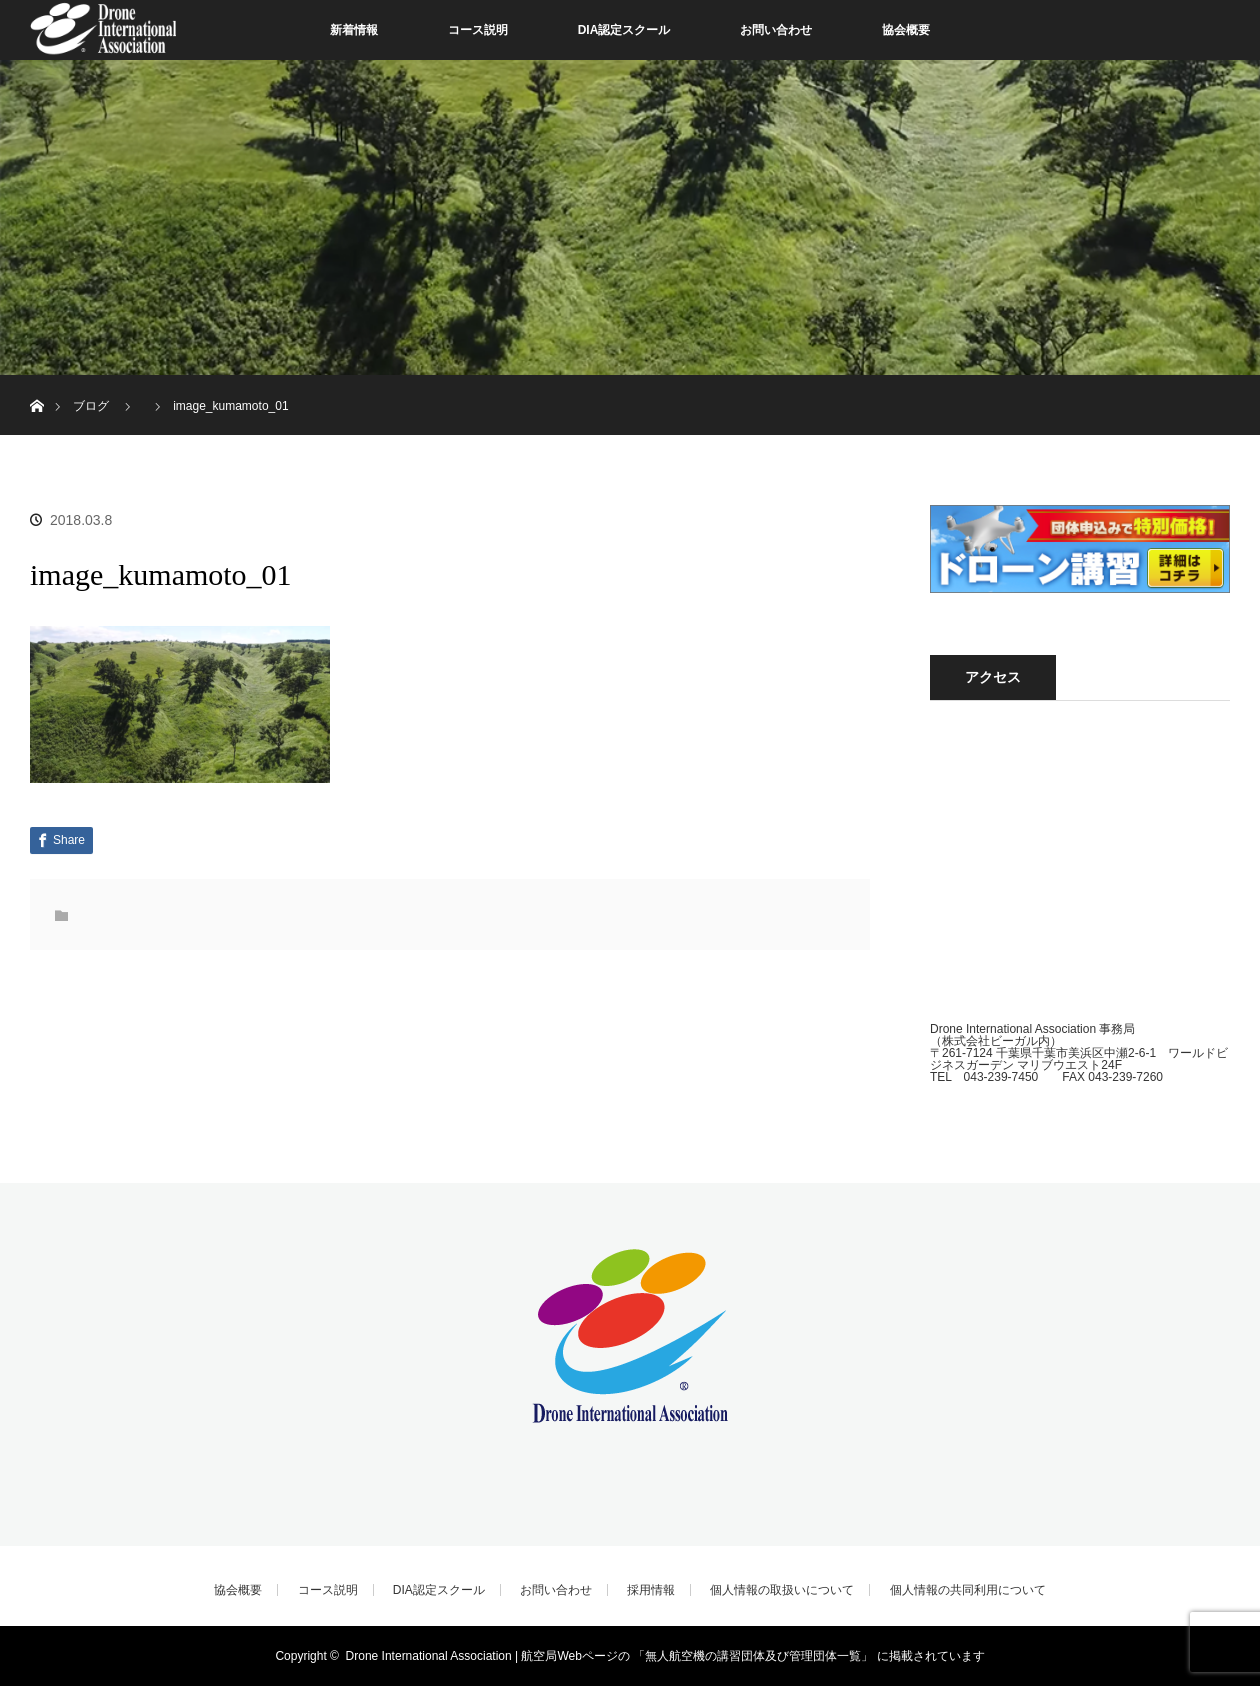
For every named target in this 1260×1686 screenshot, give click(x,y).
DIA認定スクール (624, 30)
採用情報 (651, 1590)
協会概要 (906, 30)
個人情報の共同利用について (968, 1590)
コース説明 (478, 30)
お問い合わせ (776, 30)
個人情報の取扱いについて (782, 1590)
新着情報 (354, 30)
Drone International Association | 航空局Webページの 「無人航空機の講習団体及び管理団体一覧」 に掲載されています (665, 1656)
